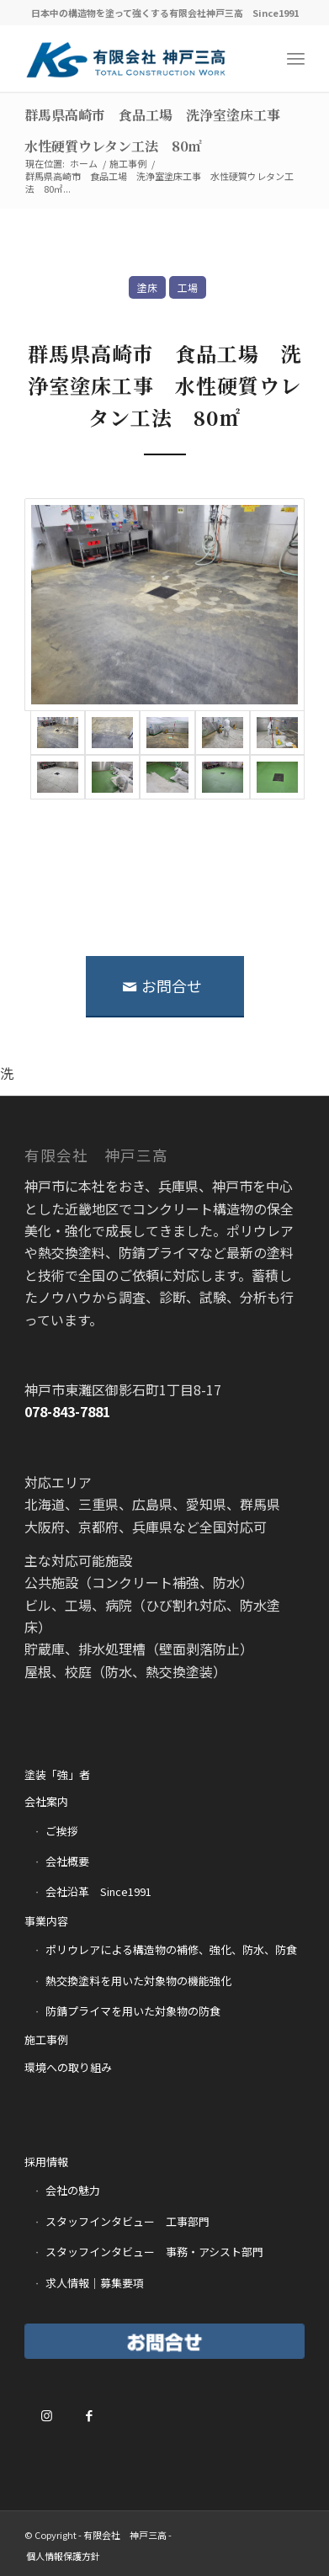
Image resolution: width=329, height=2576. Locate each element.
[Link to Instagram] (46, 2415)
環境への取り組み (68, 2067)
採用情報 (46, 2162)
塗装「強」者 (57, 1774)
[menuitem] (63, 2556)
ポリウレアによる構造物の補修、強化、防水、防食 (171, 1949)
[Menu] (296, 58)
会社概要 (67, 1861)
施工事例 (46, 2040)
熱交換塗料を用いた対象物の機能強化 (138, 1981)
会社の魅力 (72, 2190)
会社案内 (46, 1801)
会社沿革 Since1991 (98, 1891)
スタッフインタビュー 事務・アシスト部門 (154, 2252)
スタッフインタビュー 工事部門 (127, 2221)
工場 (188, 287)
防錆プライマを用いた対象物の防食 (132, 2011)
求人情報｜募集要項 (94, 2283)
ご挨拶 (61, 1831)
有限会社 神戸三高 (125, 2534)
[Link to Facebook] (89, 2415)
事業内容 (46, 1921)
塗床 (147, 287)
